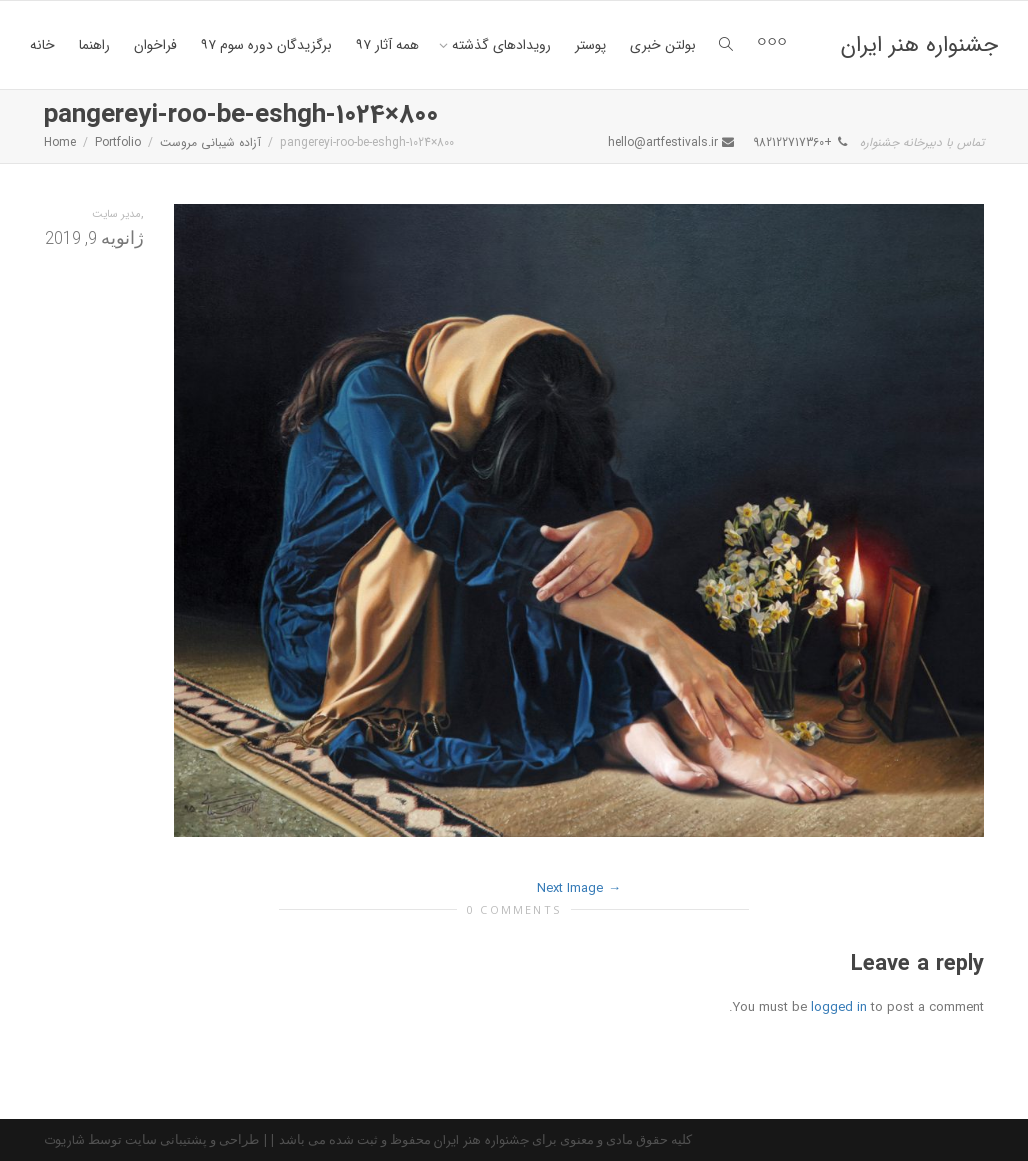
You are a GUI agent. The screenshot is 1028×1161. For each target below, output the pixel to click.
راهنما (94, 45)
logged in (839, 1007)
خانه (42, 45)
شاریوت (64, 1140)
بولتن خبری (663, 45)
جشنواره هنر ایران (919, 45)
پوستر (590, 45)
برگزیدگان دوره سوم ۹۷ (266, 45)
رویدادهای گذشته (499, 45)
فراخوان (155, 45)
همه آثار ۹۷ (387, 45)
